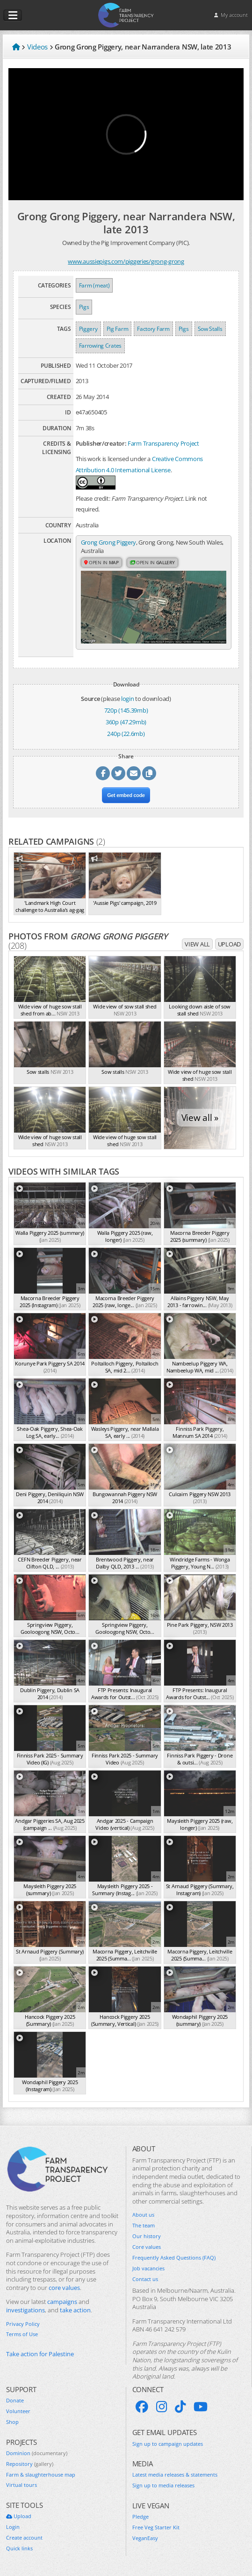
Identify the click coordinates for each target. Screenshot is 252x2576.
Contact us (145, 2279)
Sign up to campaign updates (167, 2444)
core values (64, 2288)
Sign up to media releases (163, 2485)
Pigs (84, 307)
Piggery (88, 329)
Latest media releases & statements (174, 2474)
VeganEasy (145, 2538)
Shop (12, 2422)
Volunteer (18, 2411)
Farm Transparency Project (163, 443)
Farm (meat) (94, 285)
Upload (229, 944)
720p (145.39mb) (126, 710)
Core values (146, 2247)
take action (75, 2310)
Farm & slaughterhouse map (40, 2474)
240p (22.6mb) (125, 733)
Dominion (36, 2453)
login (127, 698)
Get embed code (126, 795)
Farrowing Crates (100, 346)
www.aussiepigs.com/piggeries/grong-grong (126, 261)
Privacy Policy (23, 2324)
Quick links (19, 2548)
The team (143, 2225)
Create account (24, 2537)
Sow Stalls (210, 329)
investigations (25, 2310)
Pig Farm (118, 329)
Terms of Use (22, 2334)
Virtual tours (21, 2485)
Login (13, 2527)
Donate (15, 2400)
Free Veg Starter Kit (156, 2527)
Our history (146, 2236)
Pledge (140, 2516)
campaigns (62, 2302)
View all (197, 944)
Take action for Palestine (40, 2354)
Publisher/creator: (101, 443)
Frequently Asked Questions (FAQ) (174, 2257)
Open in (101, 562)
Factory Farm (153, 329)
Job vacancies (148, 2268)
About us (143, 2215)
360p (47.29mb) (126, 722)
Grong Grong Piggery (108, 542)
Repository (29, 2464)
